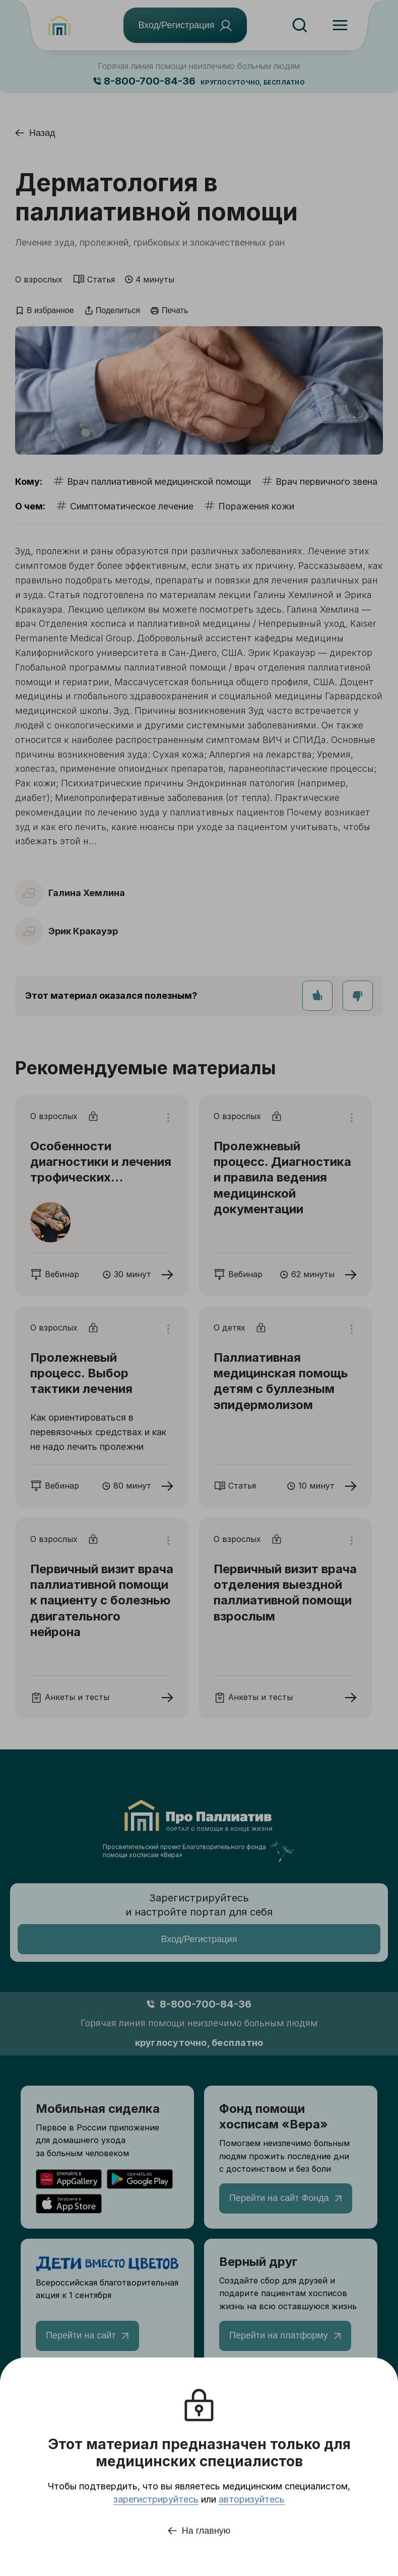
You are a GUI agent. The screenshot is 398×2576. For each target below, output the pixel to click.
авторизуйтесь (252, 2499)
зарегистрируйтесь (155, 2499)
